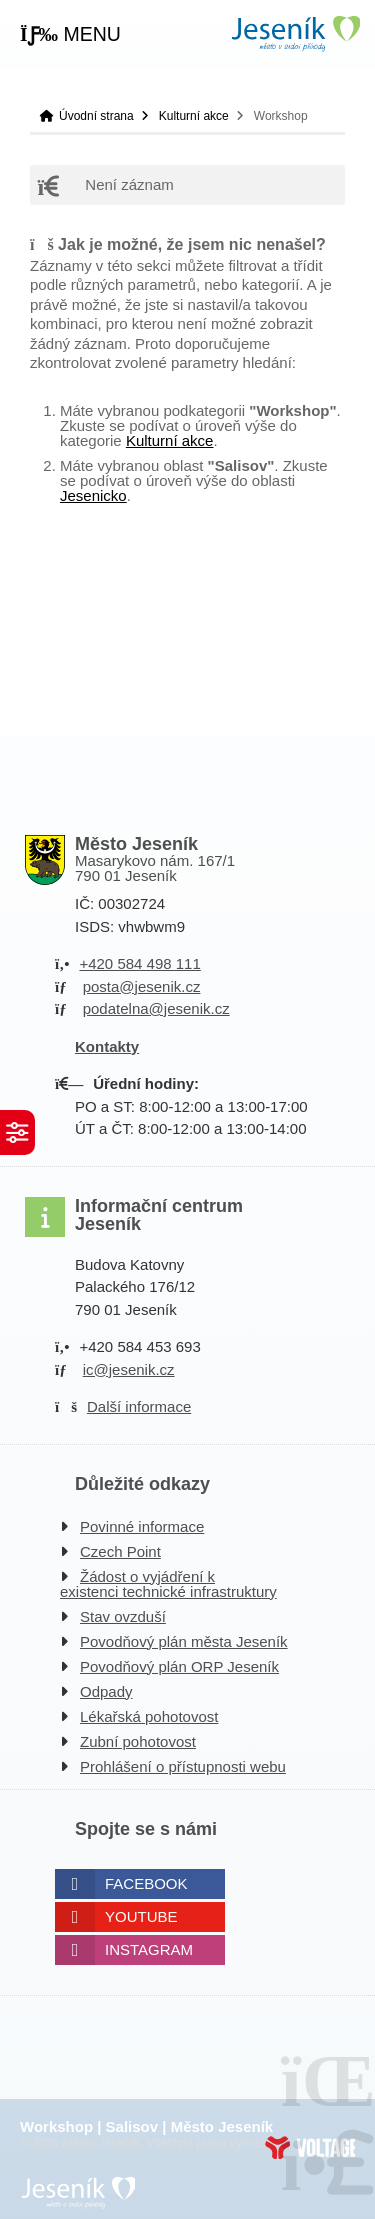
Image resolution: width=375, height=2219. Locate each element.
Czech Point (120, 1551)
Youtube (141, 1916)
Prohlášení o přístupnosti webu (183, 1766)
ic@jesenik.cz (129, 1369)
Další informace (139, 1406)
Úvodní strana (295, 33)
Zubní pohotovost (138, 1741)
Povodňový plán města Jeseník (184, 1641)
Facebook (146, 1883)
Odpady (106, 1691)
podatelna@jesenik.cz (156, 1008)
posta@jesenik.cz (142, 986)
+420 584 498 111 (139, 963)
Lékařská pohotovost (149, 1716)
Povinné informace (142, 1526)
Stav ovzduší (123, 1616)
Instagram (149, 1949)
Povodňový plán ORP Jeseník (179, 1666)
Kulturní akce (194, 116)
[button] (70, 35)
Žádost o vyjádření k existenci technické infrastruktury (168, 1584)
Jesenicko (93, 495)
